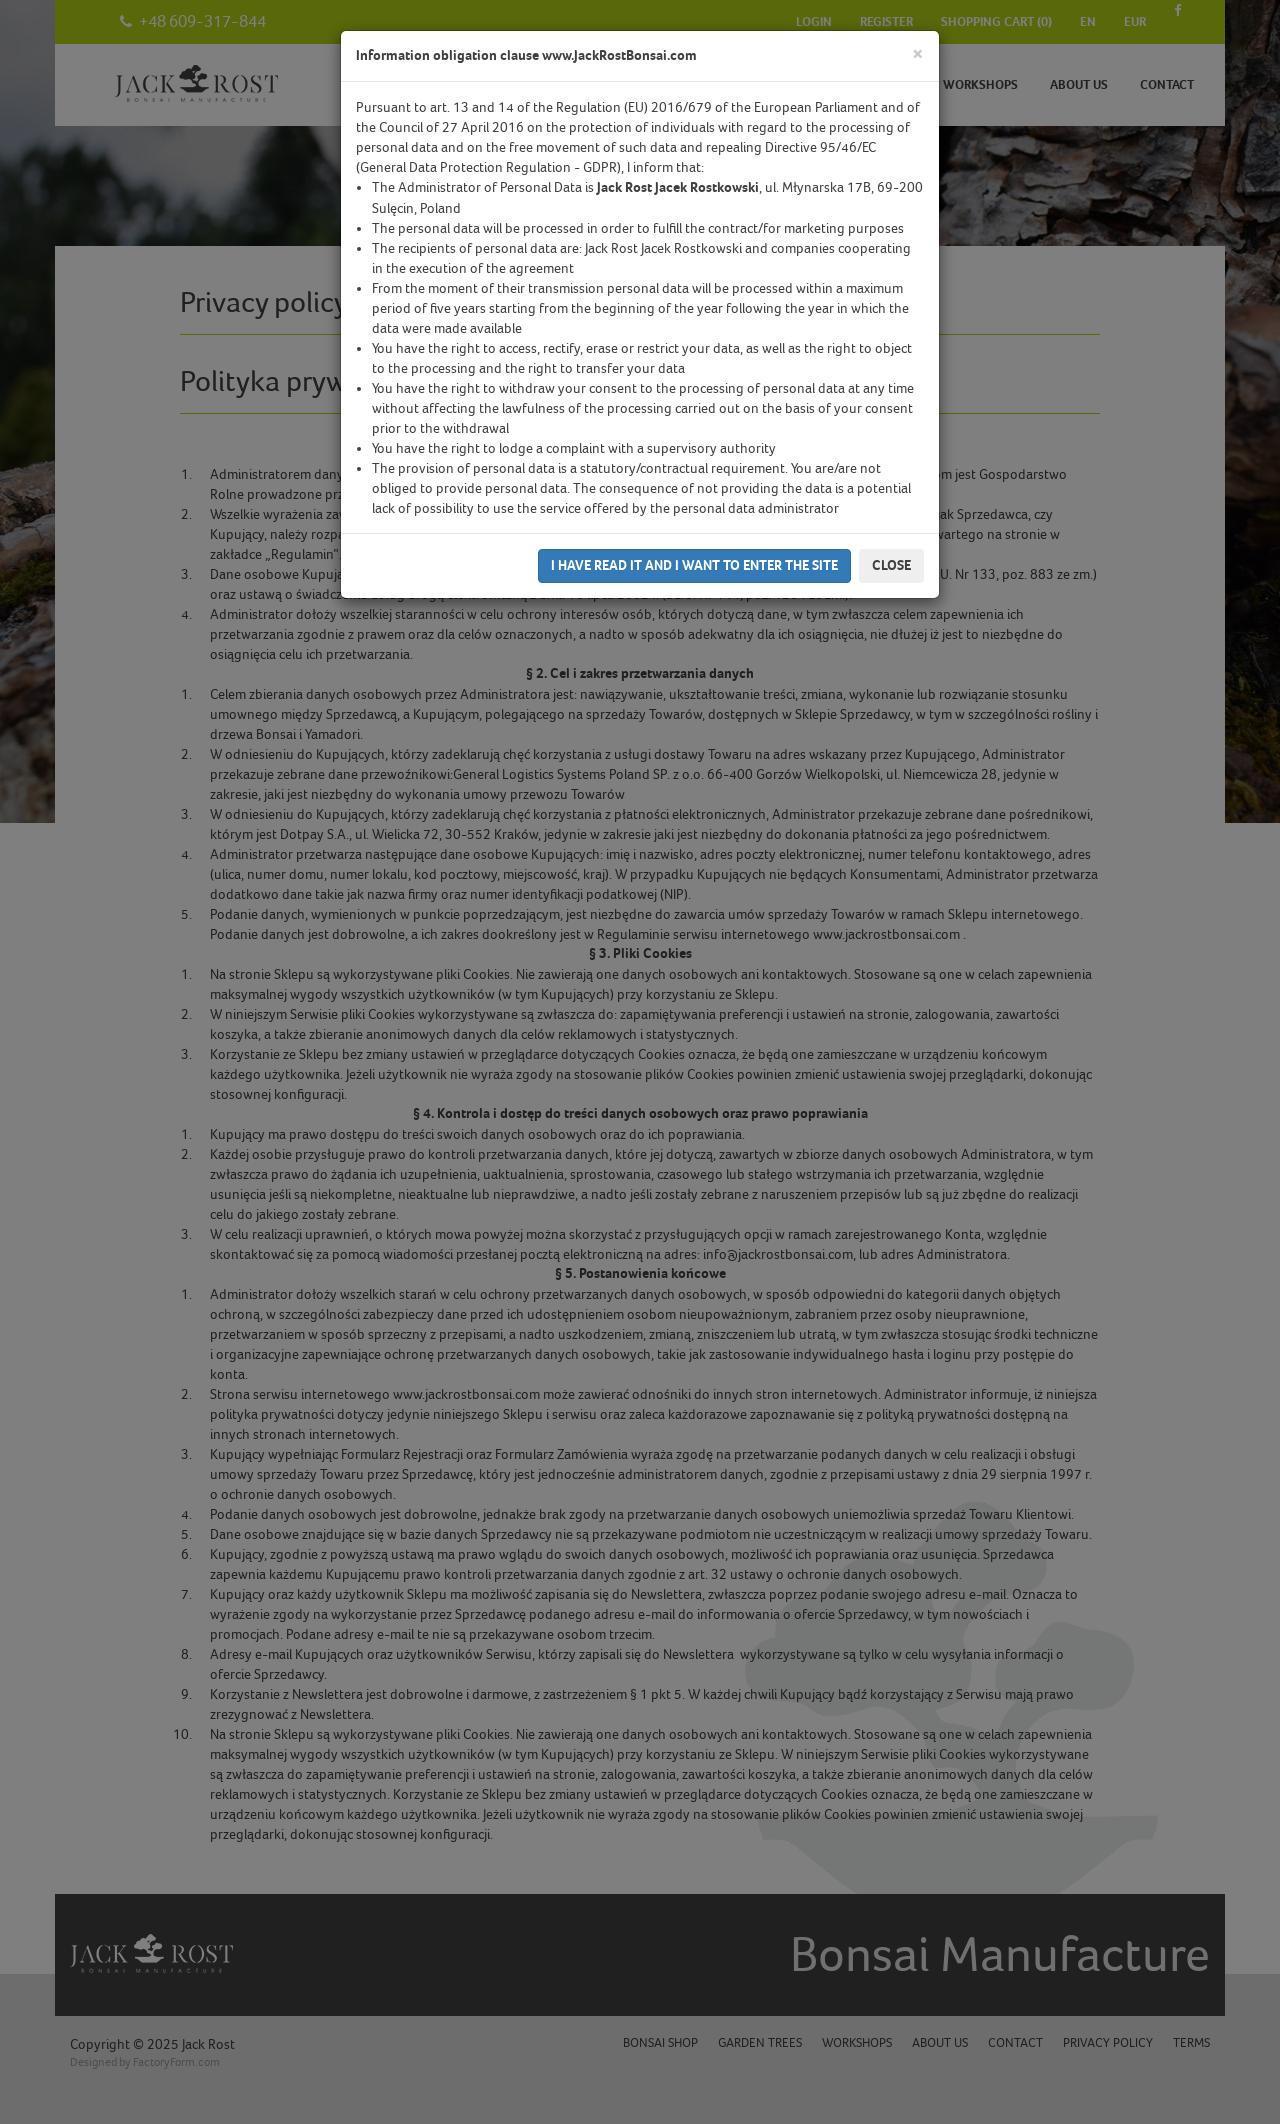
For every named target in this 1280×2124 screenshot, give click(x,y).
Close (891, 565)
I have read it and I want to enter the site (694, 565)
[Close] (918, 54)
